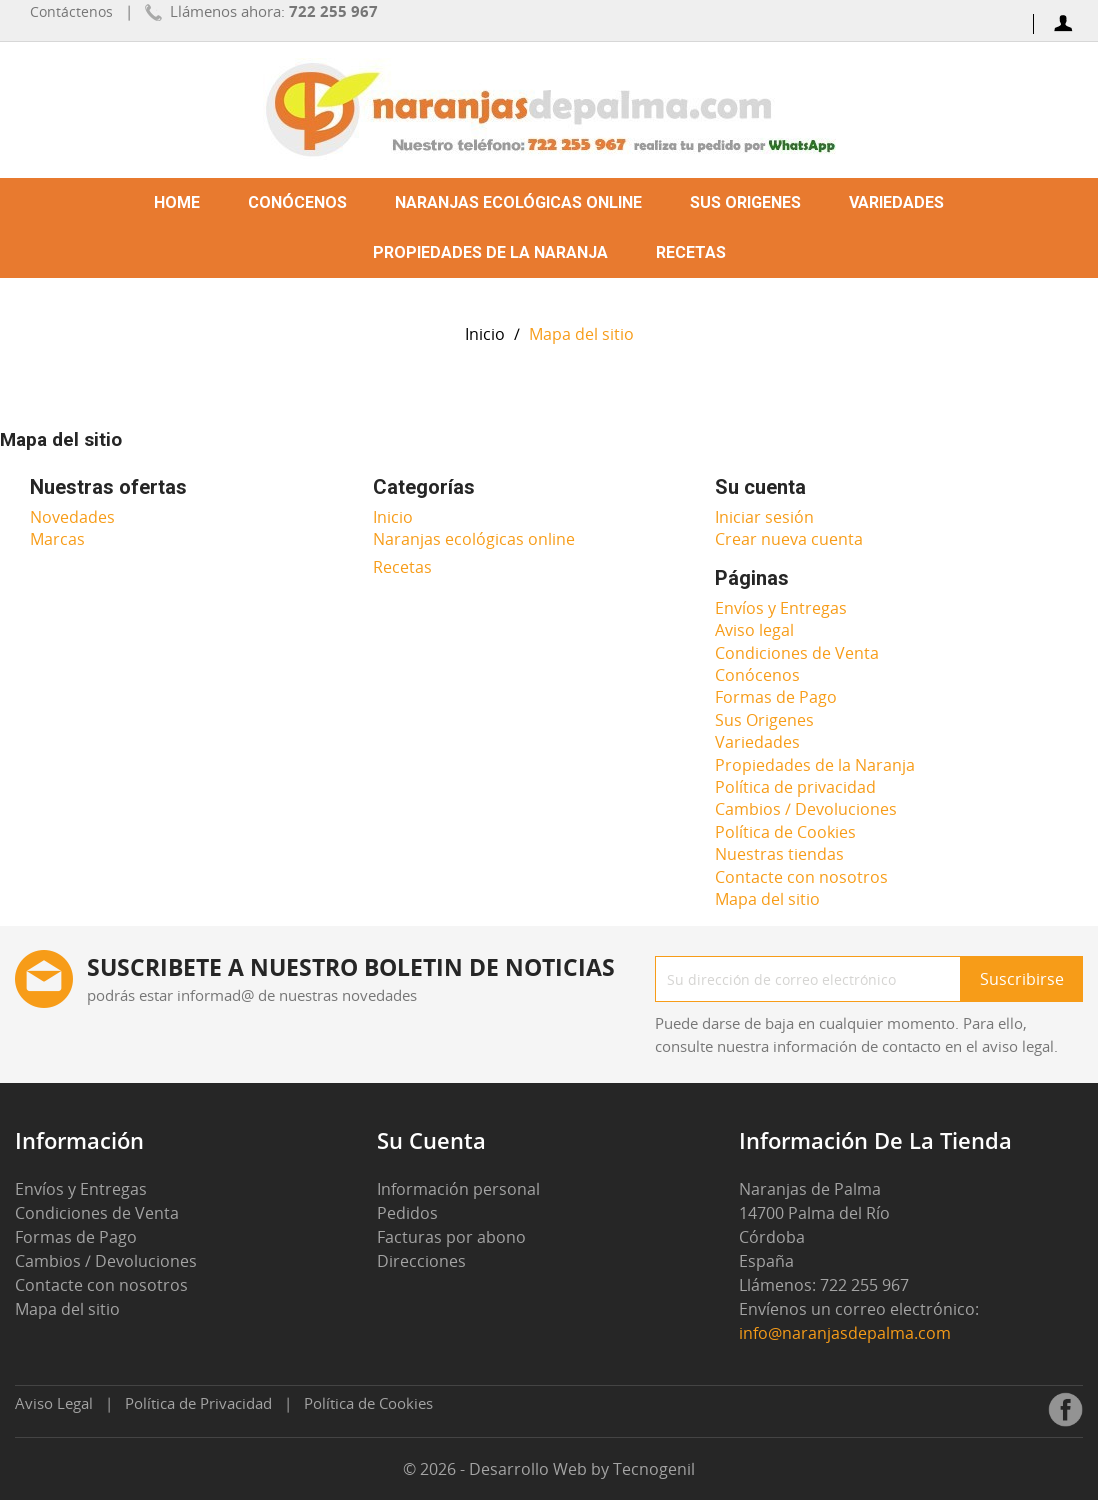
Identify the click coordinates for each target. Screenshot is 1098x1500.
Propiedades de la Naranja (490, 252)
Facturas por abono (451, 1237)
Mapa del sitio (767, 899)
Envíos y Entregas (781, 608)
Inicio (393, 517)
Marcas (57, 539)
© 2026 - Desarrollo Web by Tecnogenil (549, 1469)
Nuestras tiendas (779, 854)
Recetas (691, 252)
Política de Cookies (785, 832)
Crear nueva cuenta (789, 539)
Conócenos (297, 202)
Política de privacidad (795, 787)
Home (177, 202)
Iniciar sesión (764, 517)
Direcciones (421, 1261)
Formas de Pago (776, 697)
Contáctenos (71, 11)
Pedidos (407, 1213)
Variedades (896, 202)
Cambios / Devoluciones (806, 809)
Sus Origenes (745, 202)
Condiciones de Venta (797, 653)
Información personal (458, 1189)
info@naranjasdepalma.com (846, 1333)
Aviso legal (754, 630)
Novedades (72, 517)
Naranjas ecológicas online (518, 202)
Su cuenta (431, 1140)
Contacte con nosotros (801, 877)
